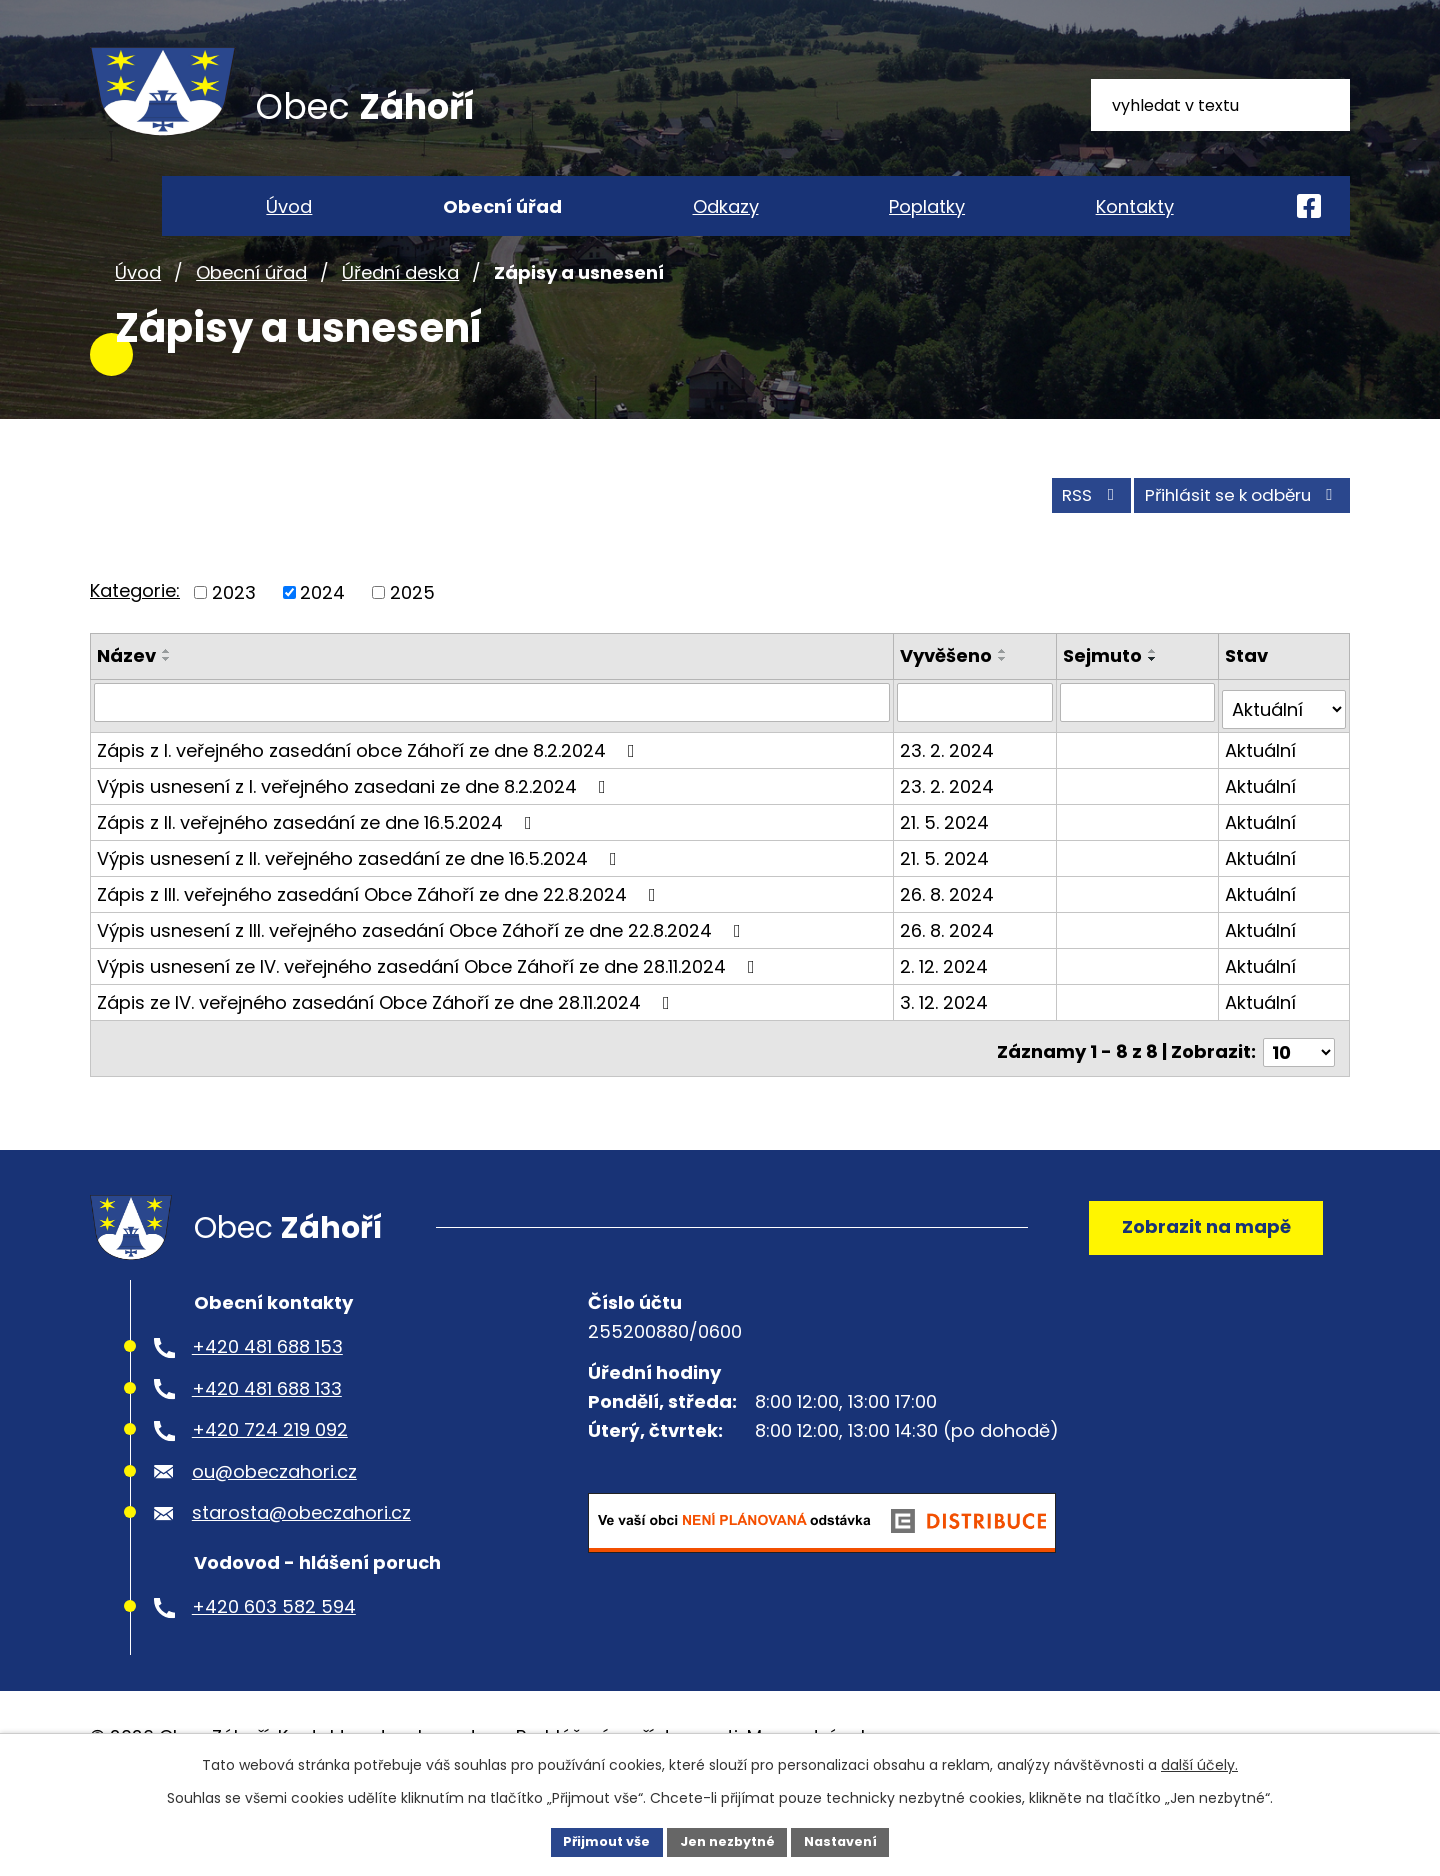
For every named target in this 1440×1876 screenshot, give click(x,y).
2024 (322, 646)
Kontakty (1135, 206)
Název (126, 709)
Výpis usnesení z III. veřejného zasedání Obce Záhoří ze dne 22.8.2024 (423, 975)
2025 (412, 646)
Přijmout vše (595, 1840)
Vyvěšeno (949, 709)
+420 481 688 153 (267, 1400)
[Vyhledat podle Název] (493, 755)
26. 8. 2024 (950, 939)
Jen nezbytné (727, 1840)
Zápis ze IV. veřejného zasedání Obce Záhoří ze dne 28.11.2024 (387, 1047)
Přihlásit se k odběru (1228, 548)
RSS (1053, 548)
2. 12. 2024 (947, 1011)
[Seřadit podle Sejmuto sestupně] (1155, 713)
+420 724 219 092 (270, 1483)
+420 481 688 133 (267, 1442)
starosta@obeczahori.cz (301, 1566)
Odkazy (726, 206)
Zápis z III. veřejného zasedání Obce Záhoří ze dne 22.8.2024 (380, 939)
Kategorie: (135, 644)
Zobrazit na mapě (1195, 1272)
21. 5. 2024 (947, 867)
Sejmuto (1104, 709)
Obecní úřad (251, 328)
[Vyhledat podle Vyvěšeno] (977, 755)
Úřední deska (400, 328)
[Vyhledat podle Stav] (1284, 755)
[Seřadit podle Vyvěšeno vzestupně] (1006, 705)
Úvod (138, 328)
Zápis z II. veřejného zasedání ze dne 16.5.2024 (318, 867)
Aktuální (1261, 795)
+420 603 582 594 (274, 1660)
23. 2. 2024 (950, 795)
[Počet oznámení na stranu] (1299, 1089)
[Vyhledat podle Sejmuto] (1139, 755)
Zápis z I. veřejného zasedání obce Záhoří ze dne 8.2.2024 (370, 795)
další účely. (1199, 1762)
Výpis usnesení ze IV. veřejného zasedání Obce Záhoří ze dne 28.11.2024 (430, 1011)
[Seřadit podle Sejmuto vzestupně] (1155, 705)
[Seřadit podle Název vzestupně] (167, 705)
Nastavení (852, 1840)
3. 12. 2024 (947, 1047)
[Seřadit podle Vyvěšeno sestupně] (1006, 713)
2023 (234, 646)
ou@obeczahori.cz (274, 1524)
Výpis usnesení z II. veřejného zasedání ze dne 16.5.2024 (361, 903)
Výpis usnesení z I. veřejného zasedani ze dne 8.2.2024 (355, 831)
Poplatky (927, 206)
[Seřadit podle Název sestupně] (167, 713)
